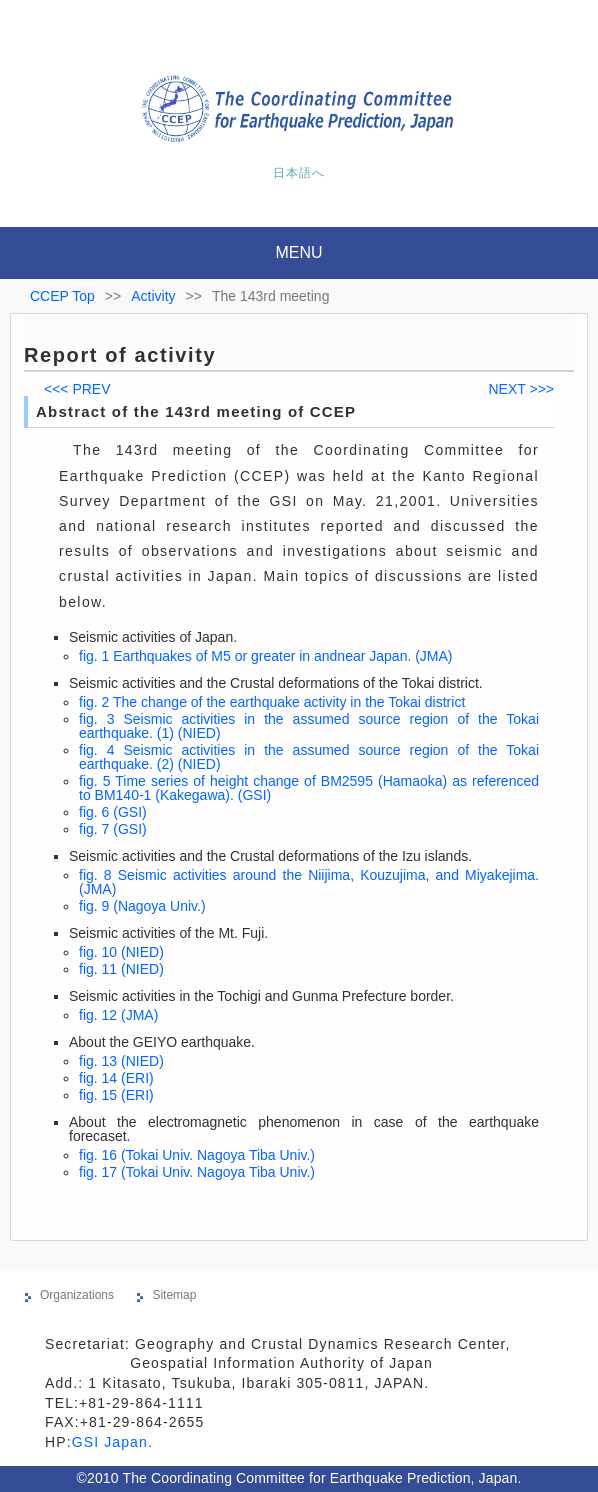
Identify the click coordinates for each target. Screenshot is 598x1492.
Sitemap (174, 1295)
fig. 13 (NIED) (121, 1061)
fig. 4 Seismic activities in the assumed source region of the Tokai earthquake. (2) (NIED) (309, 757)
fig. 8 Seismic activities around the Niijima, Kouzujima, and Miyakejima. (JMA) (309, 882)
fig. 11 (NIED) (121, 969)
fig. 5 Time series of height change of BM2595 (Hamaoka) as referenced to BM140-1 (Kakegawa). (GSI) (309, 788)
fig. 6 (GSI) (113, 812)
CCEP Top (62, 296)
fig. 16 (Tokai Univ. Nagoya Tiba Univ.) (197, 1155)
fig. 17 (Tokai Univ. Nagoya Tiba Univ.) (197, 1172)
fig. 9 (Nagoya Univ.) (142, 906)
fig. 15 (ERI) (116, 1095)
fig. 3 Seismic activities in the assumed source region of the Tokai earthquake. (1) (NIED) (309, 726)
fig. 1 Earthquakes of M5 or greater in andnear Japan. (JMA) (266, 656)
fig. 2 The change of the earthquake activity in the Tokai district (272, 702)
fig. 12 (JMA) (118, 1015)
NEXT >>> (521, 389)
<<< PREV (77, 389)
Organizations (77, 1295)
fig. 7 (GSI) (113, 829)
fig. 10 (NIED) (121, 952)
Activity (153, 296)
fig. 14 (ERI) (116, 1078)
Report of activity (120, 355)
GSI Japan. (115, 1442)
